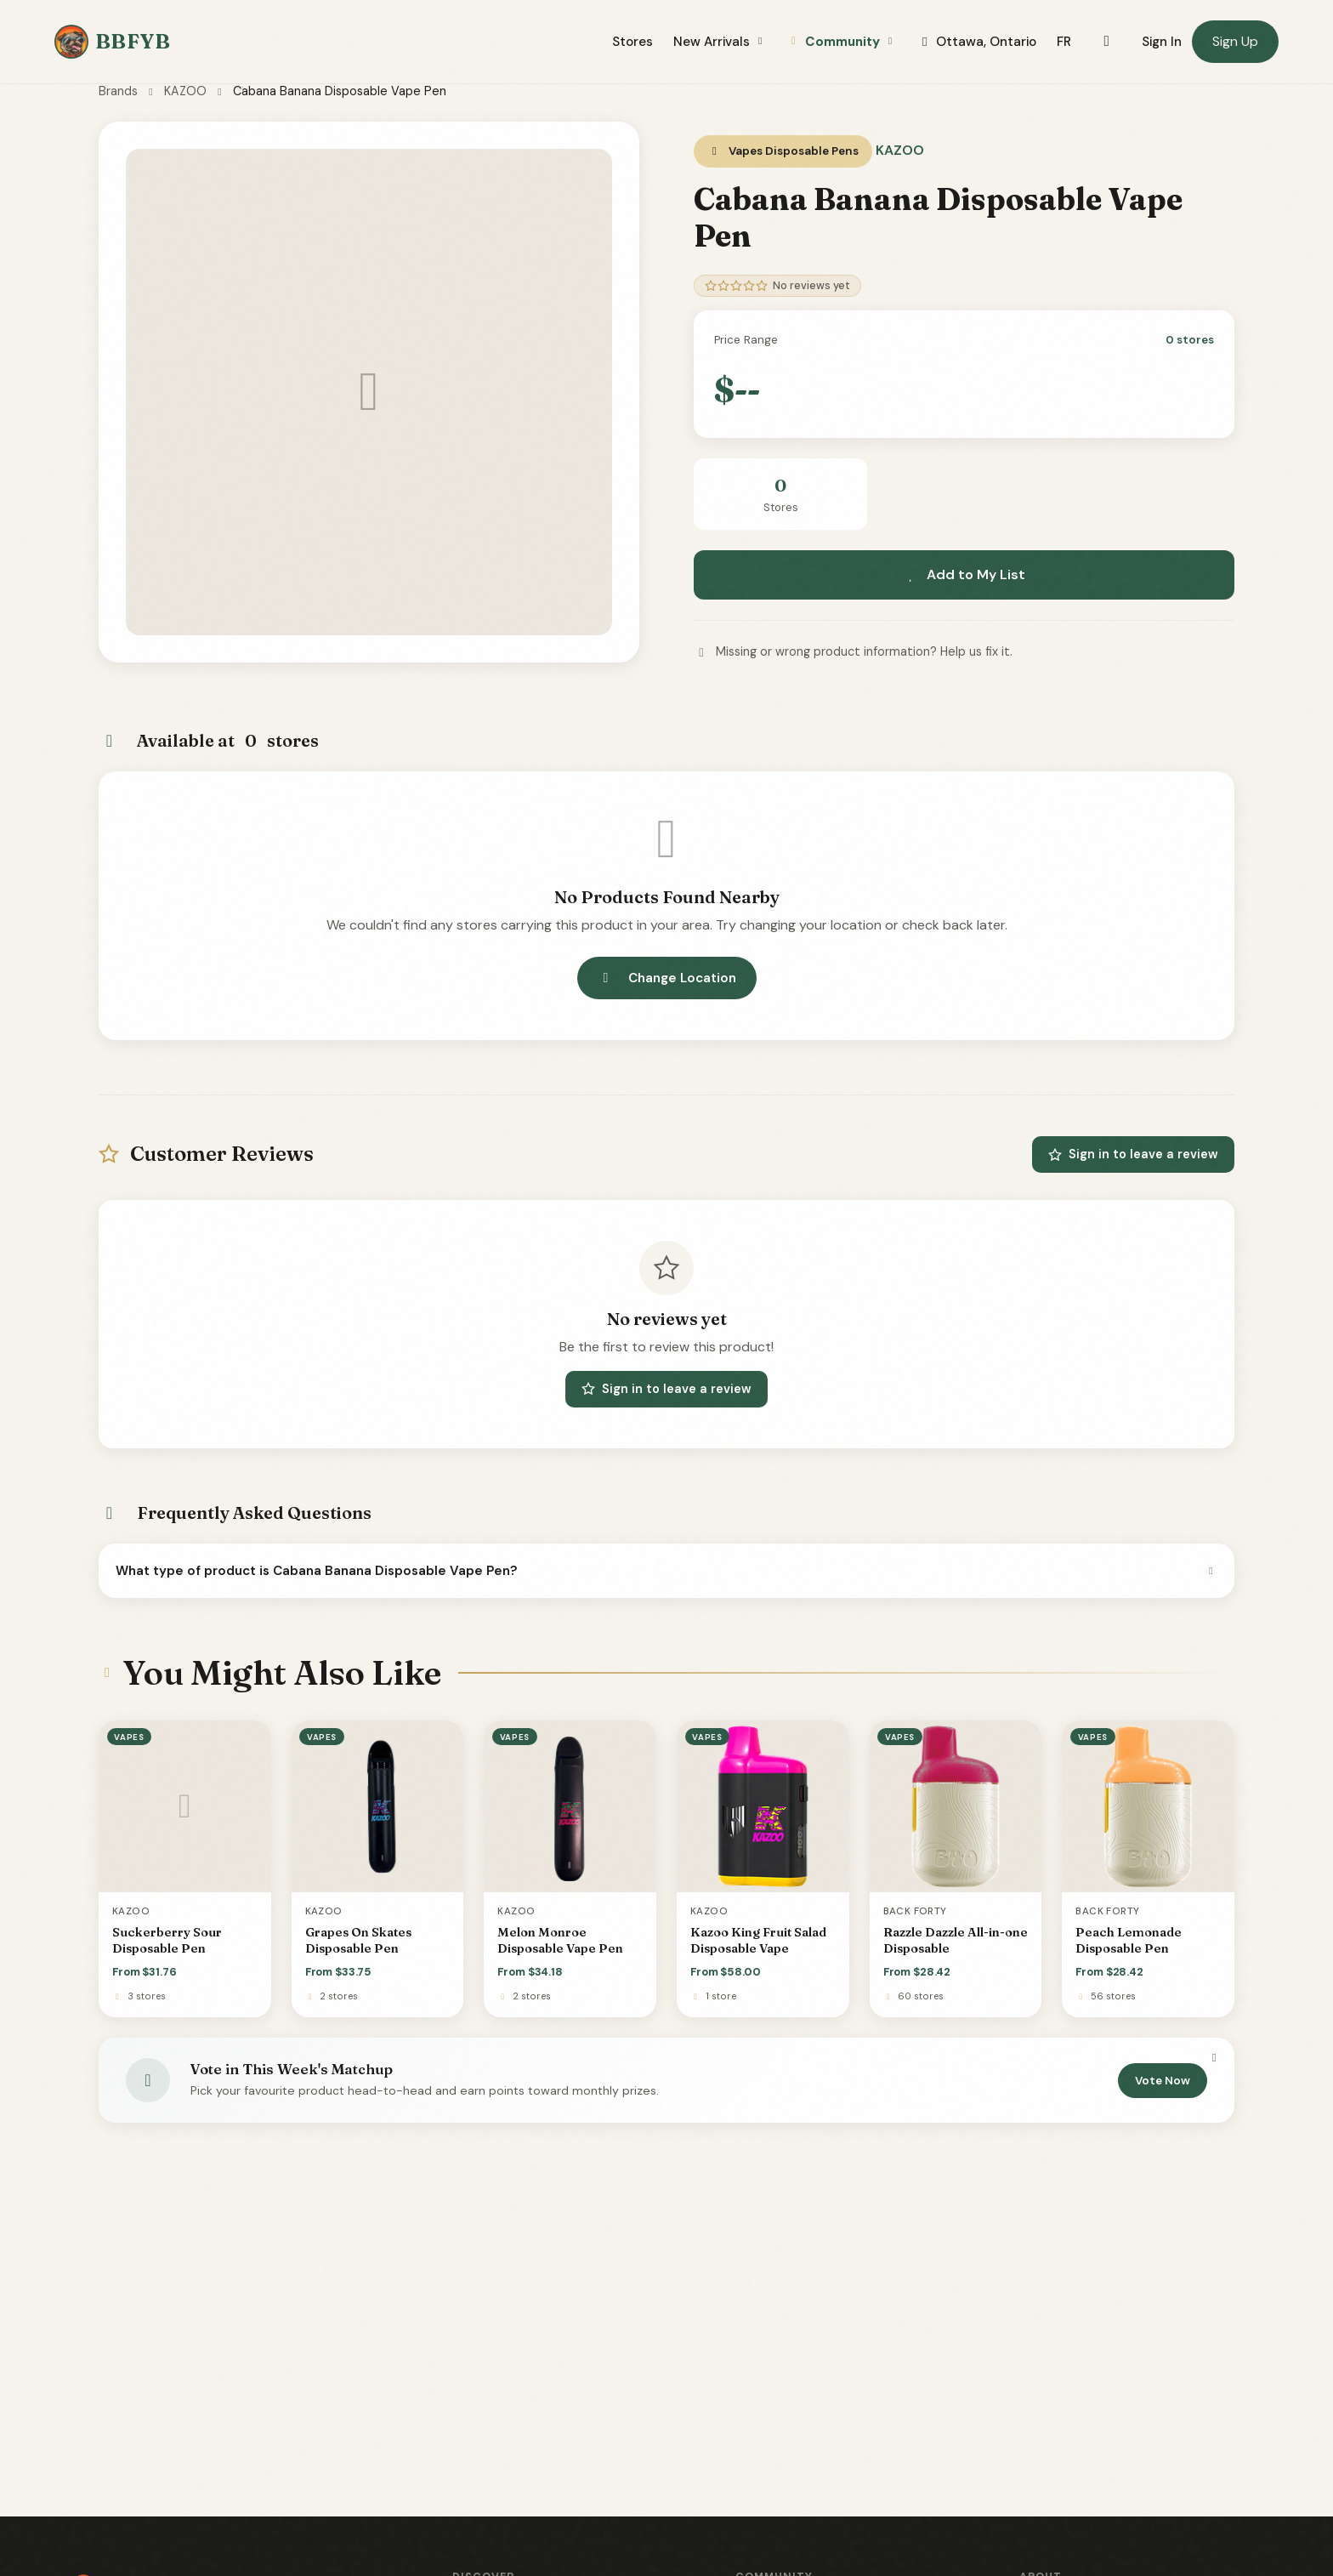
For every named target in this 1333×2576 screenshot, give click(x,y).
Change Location (667, 978)
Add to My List (964, 574)
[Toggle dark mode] (1106, 41)
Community (841, 41)
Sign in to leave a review (1133, 1154)
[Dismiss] (1214, 2058)
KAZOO (185, 91)
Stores (632, 41)
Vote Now (1162, 2080)
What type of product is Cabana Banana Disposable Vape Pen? (666, 1570)
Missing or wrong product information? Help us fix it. (853, 651)
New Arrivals (720, 41)
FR (1064, 41)
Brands (118, 91)
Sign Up (1235, 41)
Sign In (1162, 41)
